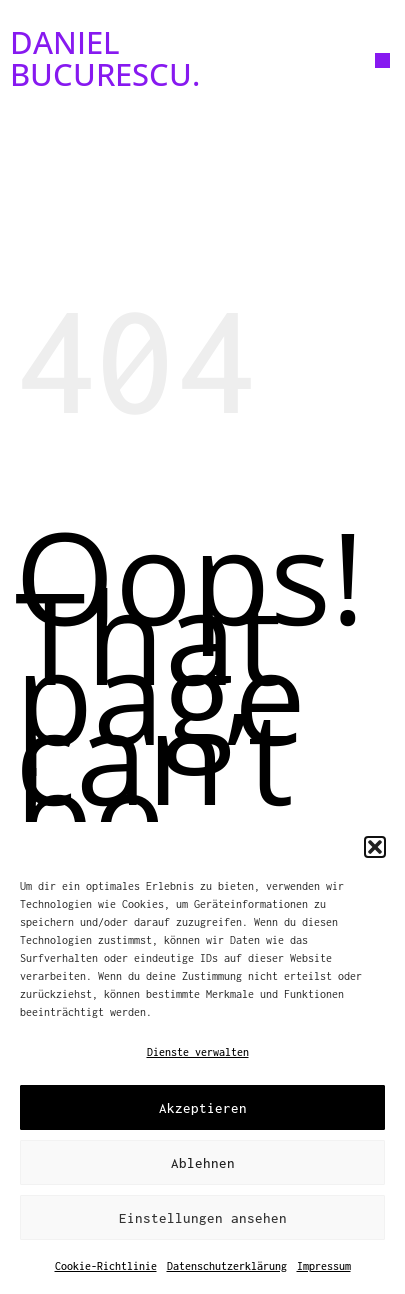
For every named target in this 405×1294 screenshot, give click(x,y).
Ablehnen (203, 1163)
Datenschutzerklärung (227, 1266)
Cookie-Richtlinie (106, 1266)
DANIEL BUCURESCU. (105, 57)
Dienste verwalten (198, 1052)
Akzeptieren (203, 1108)
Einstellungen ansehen (203, 1218)
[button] (375, 847)
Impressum (324, 1266)
